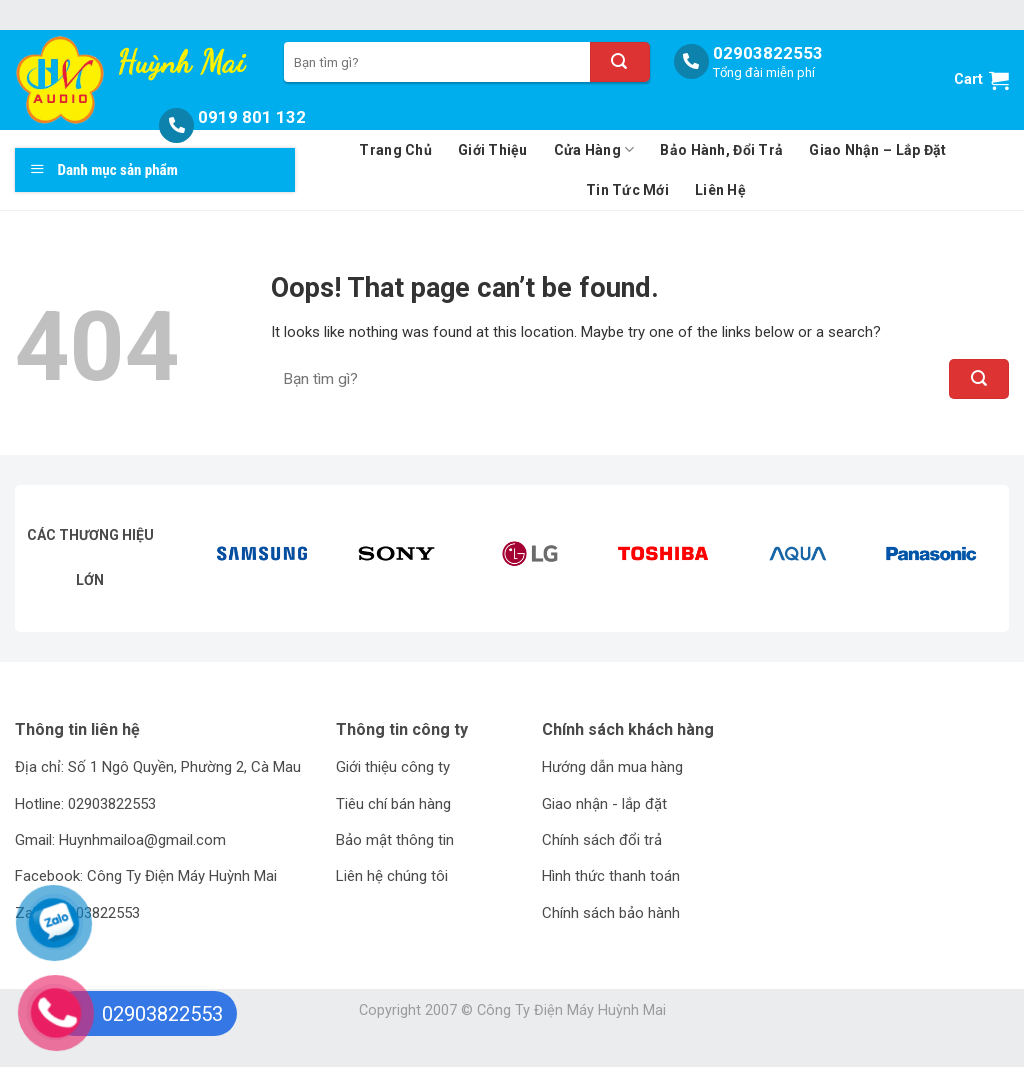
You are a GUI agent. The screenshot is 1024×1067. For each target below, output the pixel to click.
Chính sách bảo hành (611, 913)
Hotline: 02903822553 (85, 804)
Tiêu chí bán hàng (393, 804)
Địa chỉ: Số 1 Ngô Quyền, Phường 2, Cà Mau (158, 767)
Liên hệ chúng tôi (392, 876)
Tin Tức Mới (627, 190)
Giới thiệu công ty (393, 767)
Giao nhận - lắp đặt (604, 804)
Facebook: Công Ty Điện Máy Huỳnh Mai (146, 876)
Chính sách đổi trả (602, 840)
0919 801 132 (252, 117)
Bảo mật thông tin (395, 840)
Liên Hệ (720, 190)
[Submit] (620, 62)
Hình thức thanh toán (611, 876)
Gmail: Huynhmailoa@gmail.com (120, 840)
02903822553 (768, 53)
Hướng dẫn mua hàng (612, 767)
